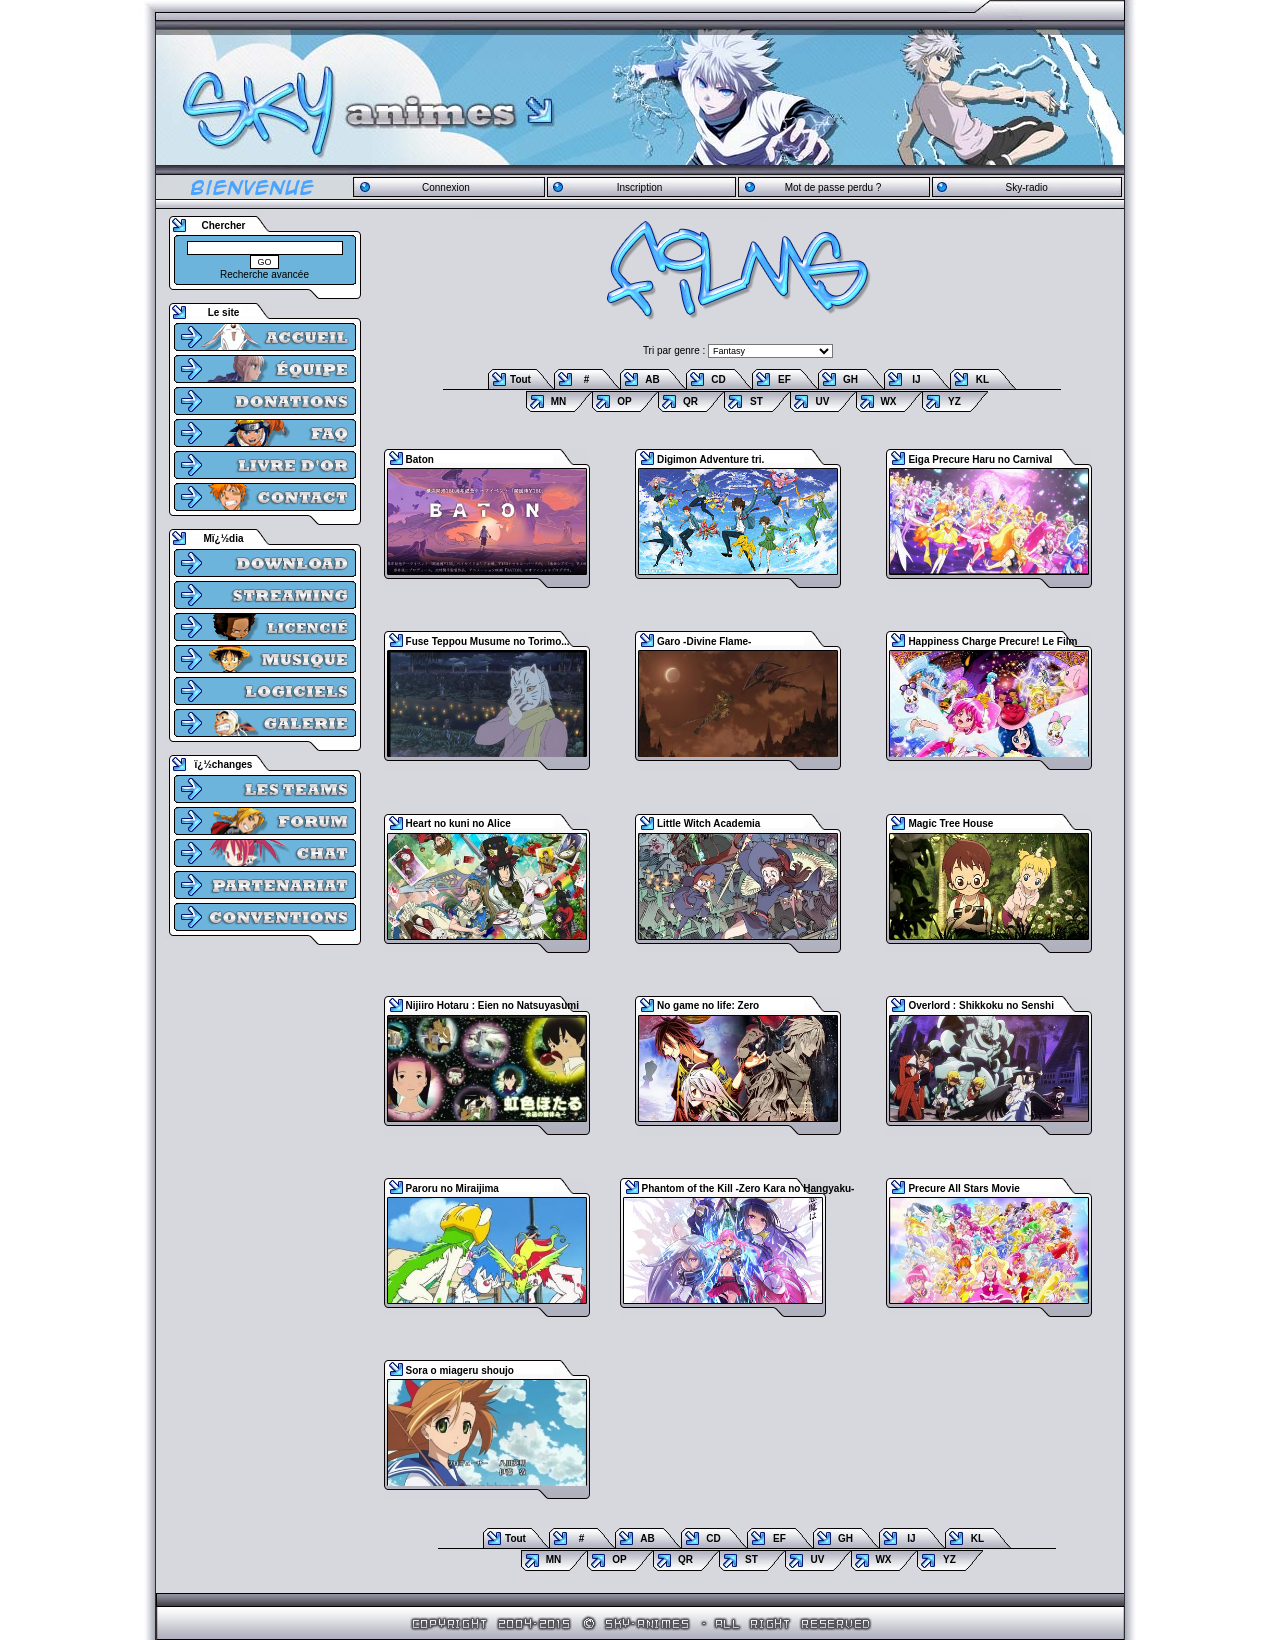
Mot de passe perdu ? (833, 187)
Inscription (640, 187)
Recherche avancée (264, 274)
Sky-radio (1027, 187)
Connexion (446, 187)
